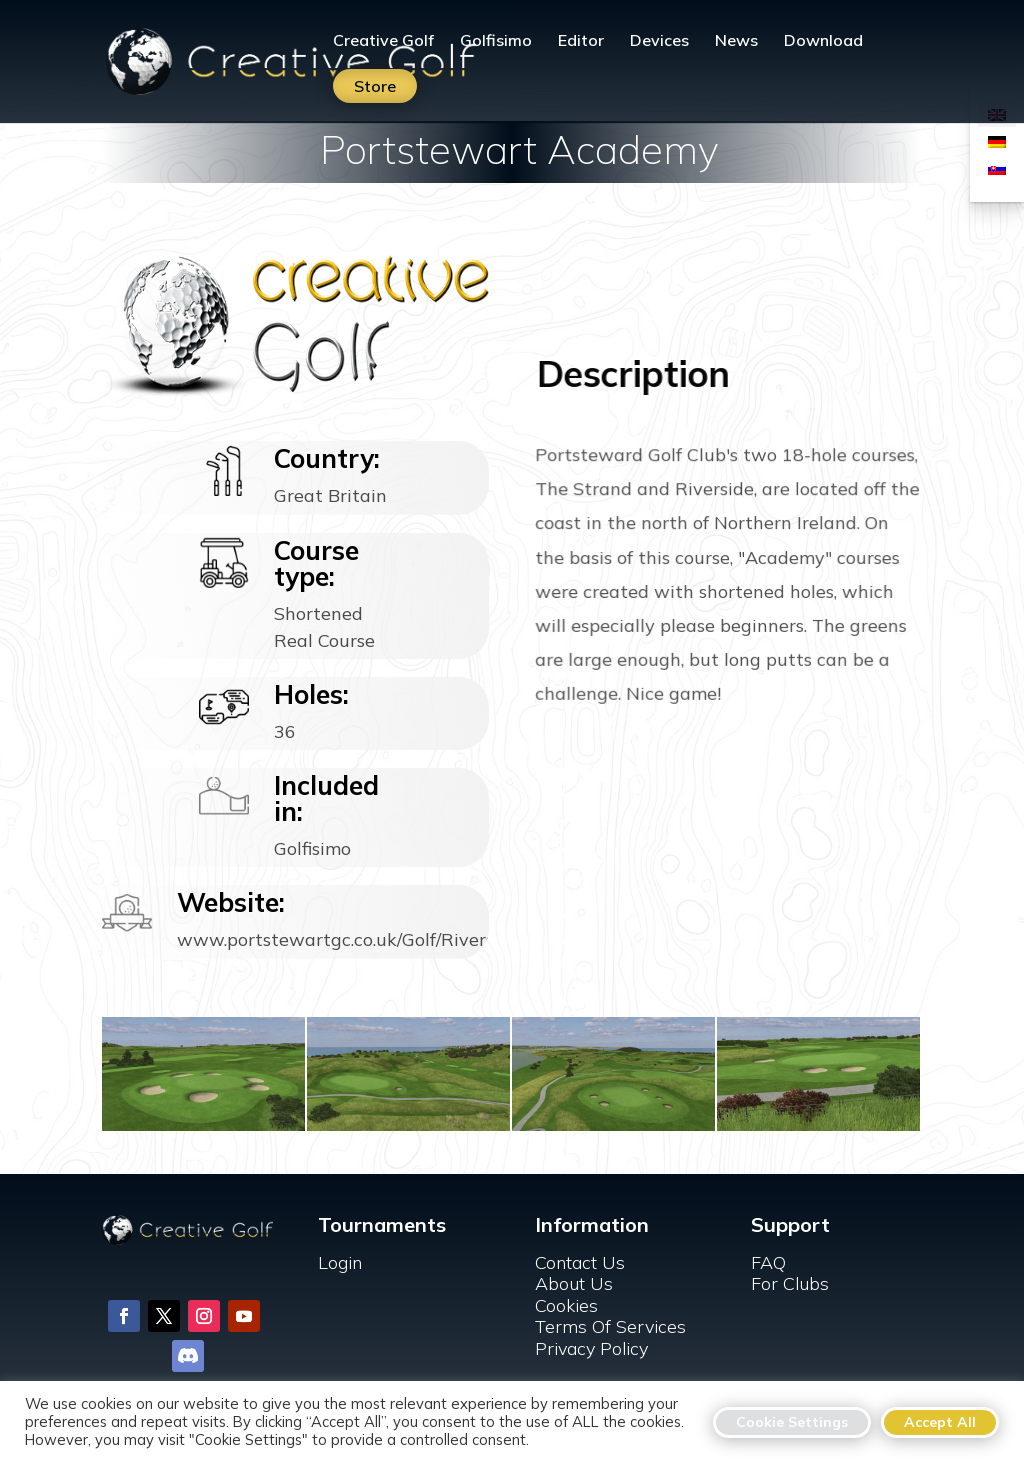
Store (375, 86)
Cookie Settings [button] (792, 1422)
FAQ (768, 1262)
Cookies (566, 1305)
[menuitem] (997, 140)
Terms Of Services (610, 1326)
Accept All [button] (940, 1422)
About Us (574, 1283)
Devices (659, 41)
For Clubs (790, 1283)
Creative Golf (383, 41)
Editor (581, 41)
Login (340, 1262)
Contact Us (580, 1262)
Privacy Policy (591, 1348)
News (736, 41)
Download (823, 41)
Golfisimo (496, 41)
